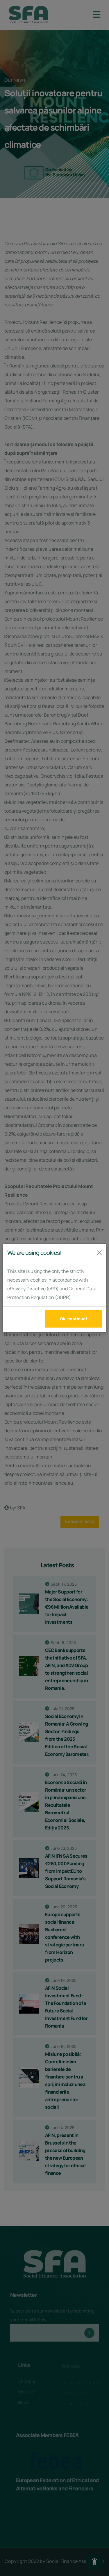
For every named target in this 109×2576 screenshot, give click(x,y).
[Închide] (99, 1252)
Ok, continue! (73, 1318)
